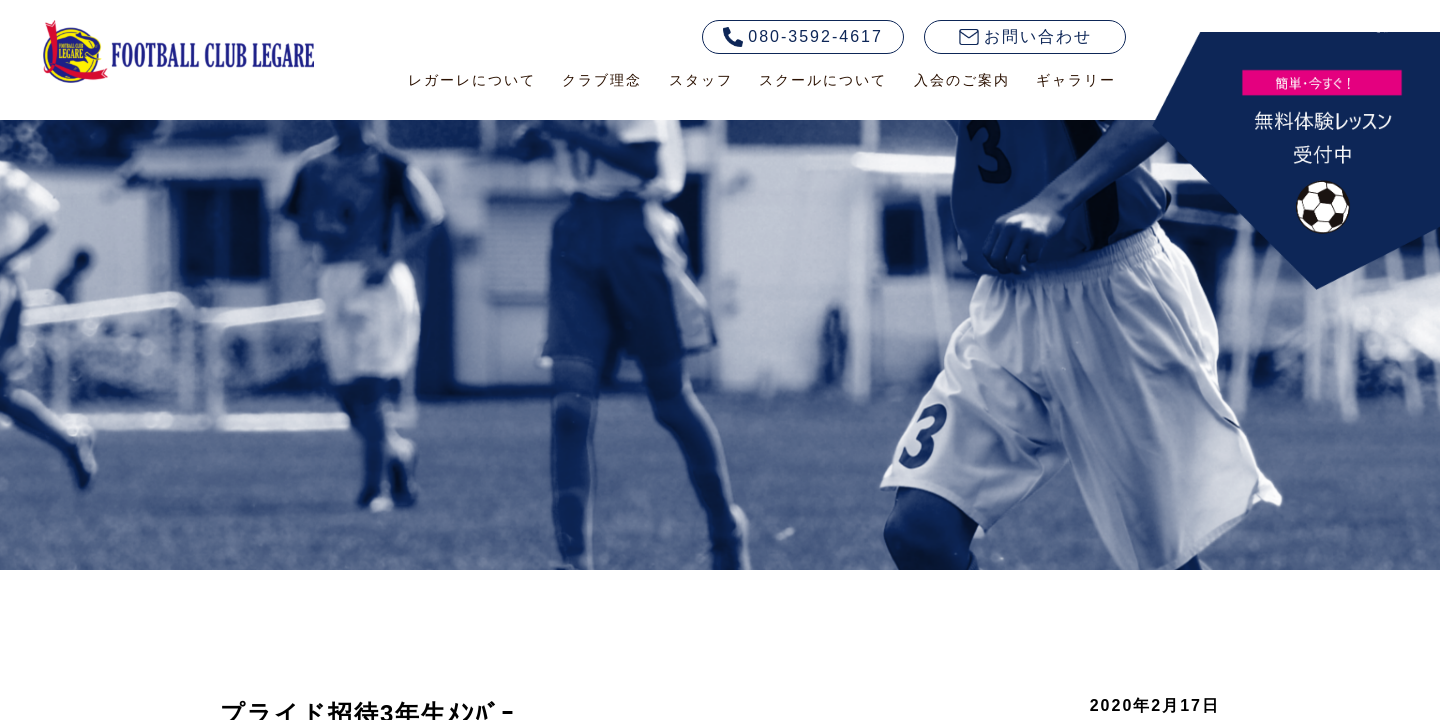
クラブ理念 (602, 80)
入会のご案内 (962, 80)
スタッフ (701, 80)
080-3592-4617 (803, 37)
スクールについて (823, 80)
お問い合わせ (1025, 36)
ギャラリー (1076, 80)
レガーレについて (472, 80)
